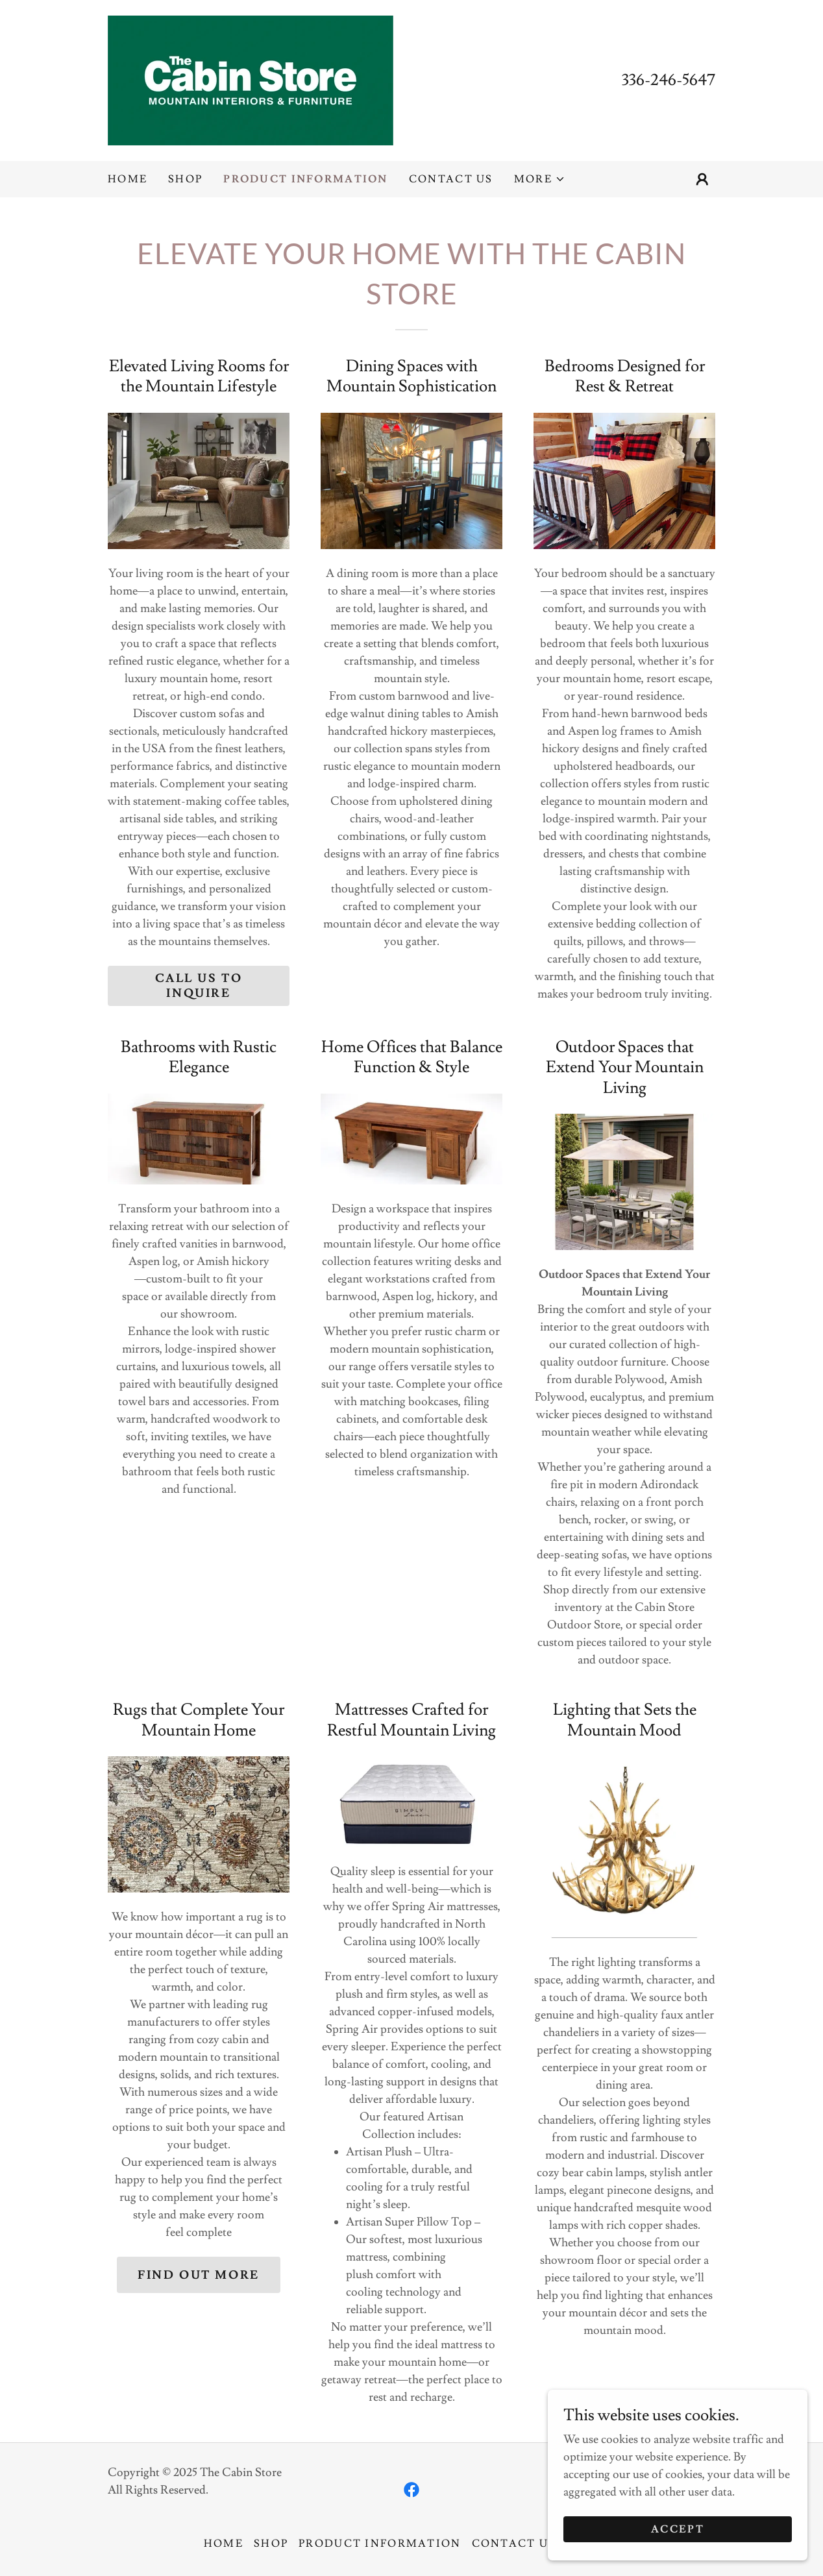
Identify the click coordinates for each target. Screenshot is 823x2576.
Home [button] (223, 2543)
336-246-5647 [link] (668, 80)
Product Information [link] (305, 179)
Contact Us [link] (451, 179)
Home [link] (127, 179)
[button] (539, 179)
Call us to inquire (199, 986)
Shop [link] (185, 179)
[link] (250, 77)
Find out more (198, 2275)
